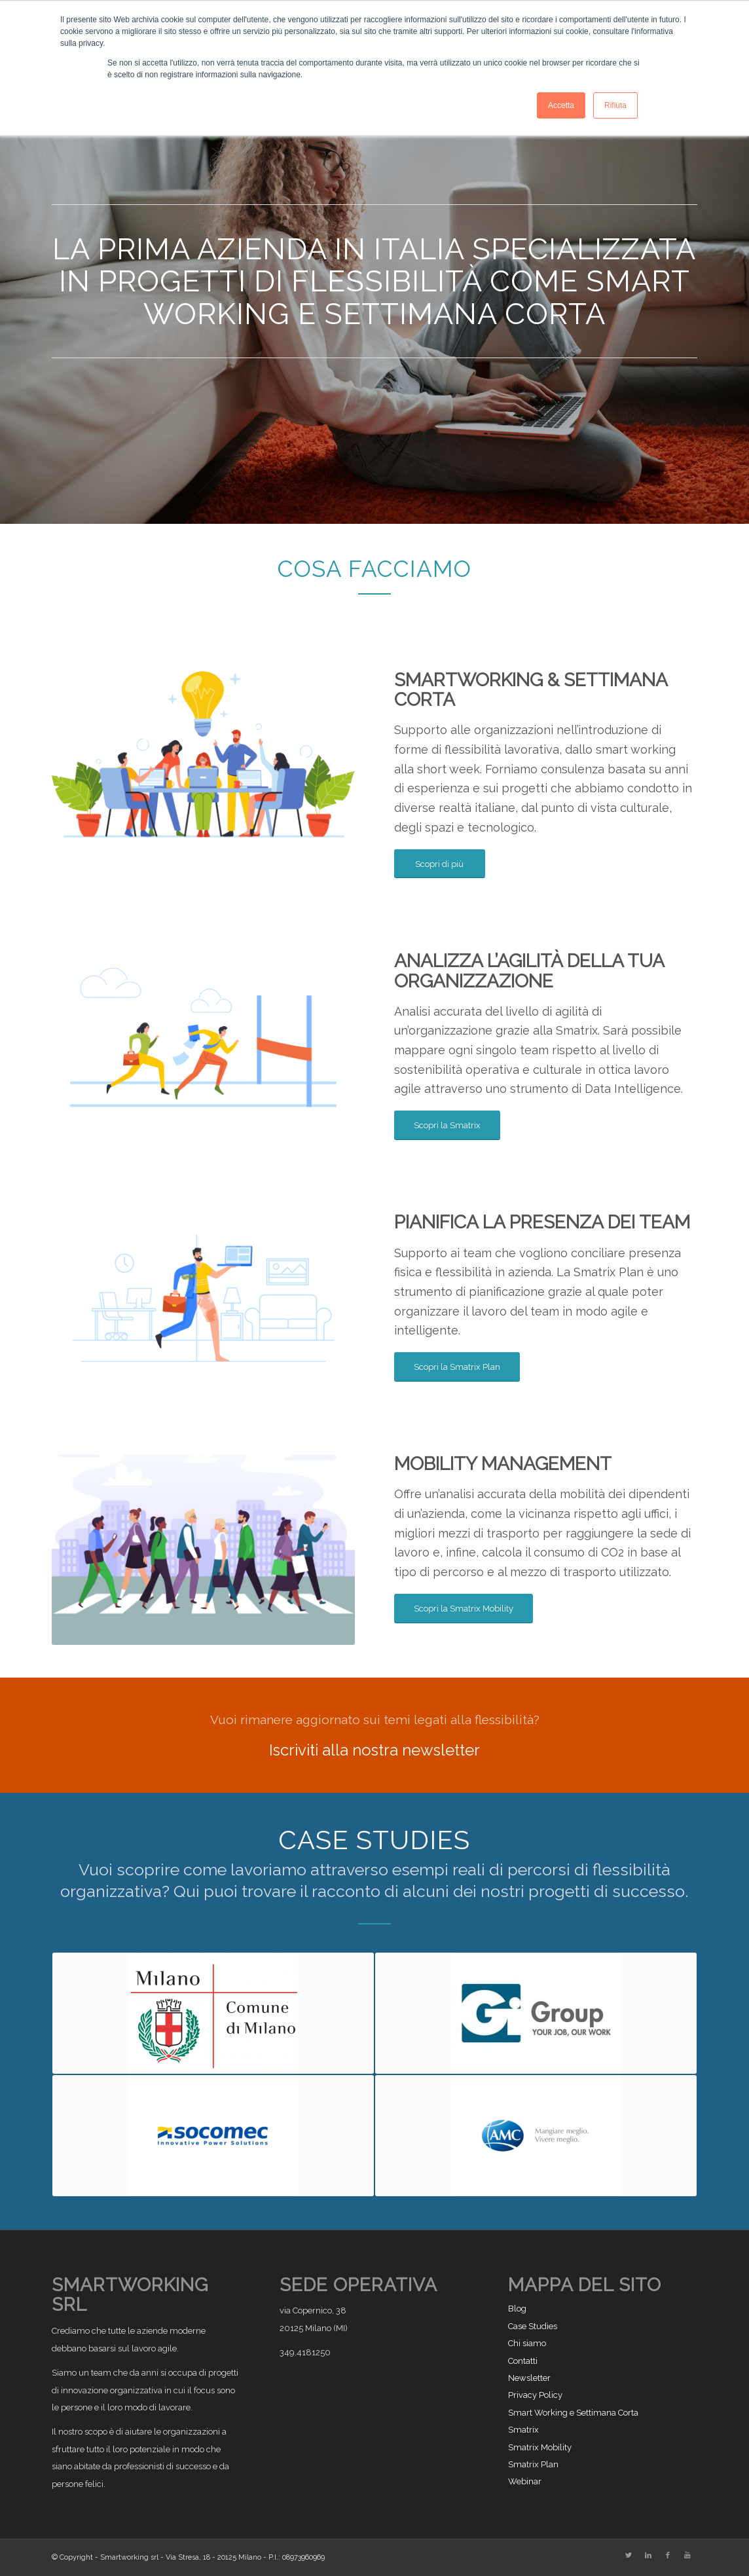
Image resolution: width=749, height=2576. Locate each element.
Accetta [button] (561, 105)
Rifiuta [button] (615, 105)
